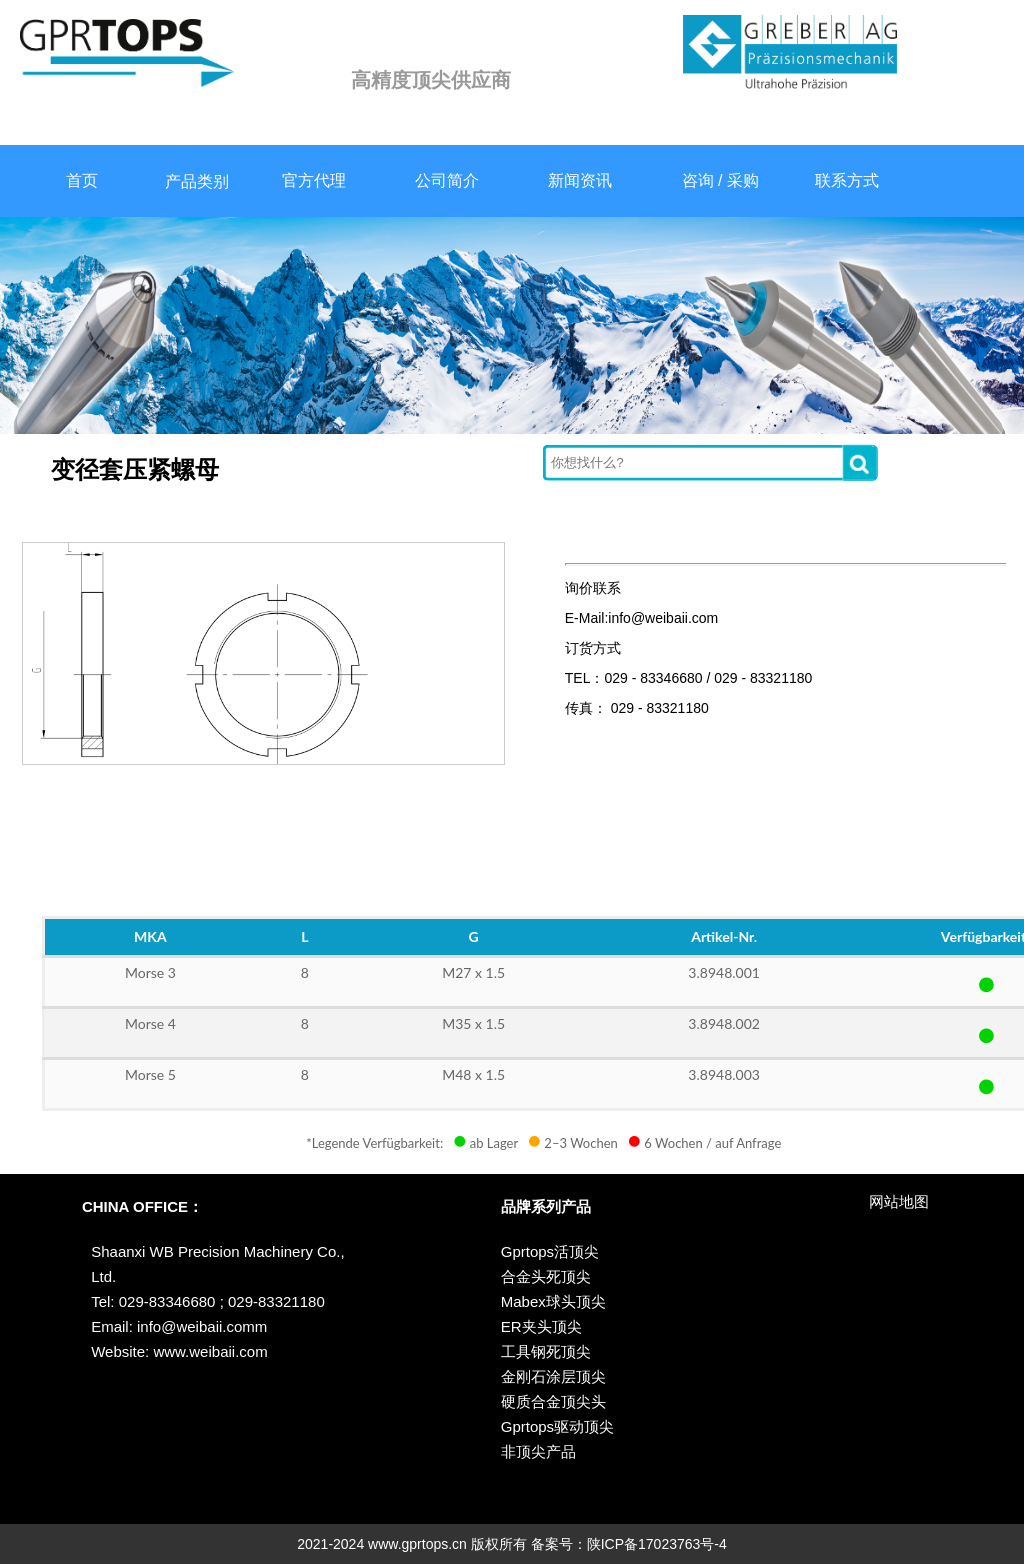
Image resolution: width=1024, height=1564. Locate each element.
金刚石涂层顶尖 (553, 1376)
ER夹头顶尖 (541, 1326)
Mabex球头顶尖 (553, 1301)
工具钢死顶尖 (546, 1351)
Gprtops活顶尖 (550, 1251)
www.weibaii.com (208, 1351)
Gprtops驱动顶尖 (557, 1426)
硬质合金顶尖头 (553, 1401)
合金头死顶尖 (546, 1276)
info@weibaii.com (196, 1326)
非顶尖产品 (538, 1451)
